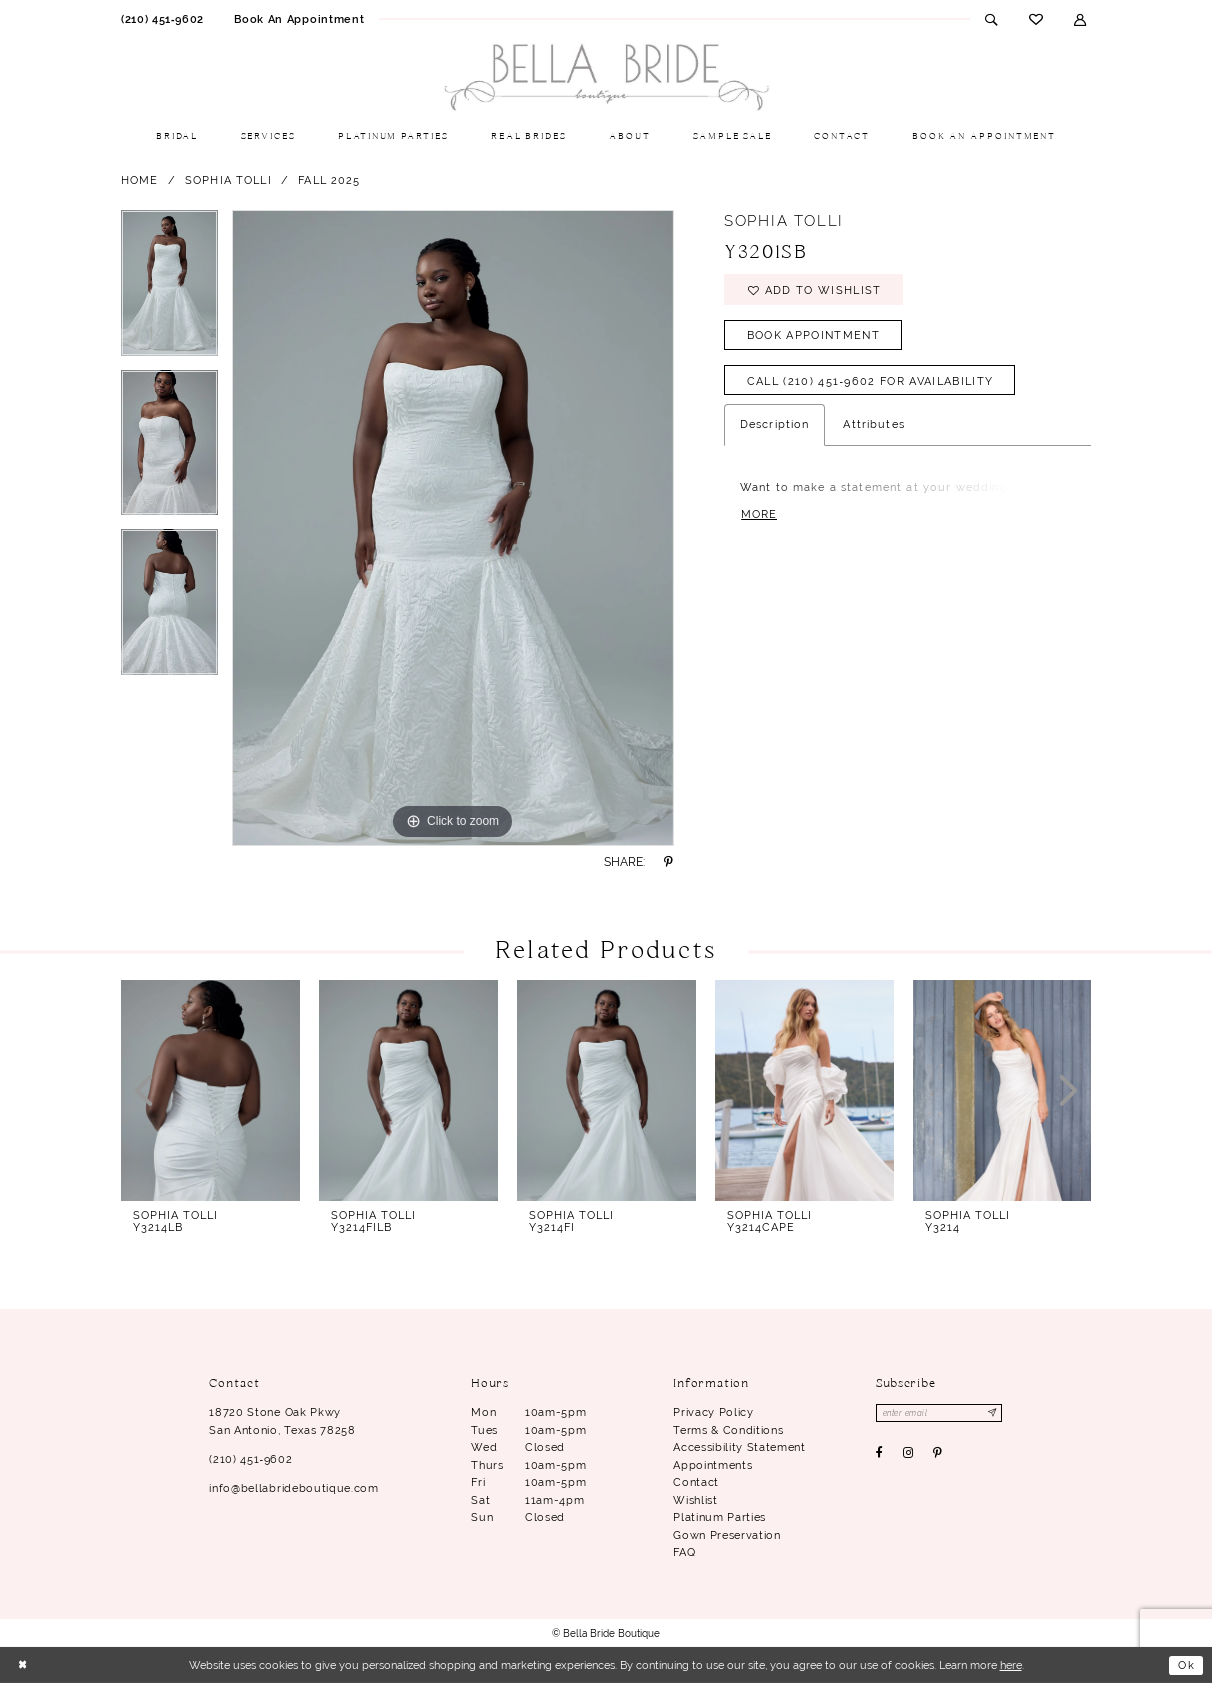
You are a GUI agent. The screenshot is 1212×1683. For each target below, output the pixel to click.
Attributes (873, 425)
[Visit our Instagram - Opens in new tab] (908, 1453)
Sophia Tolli (228, 180)
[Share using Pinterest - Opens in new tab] (669, 862)
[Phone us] (162, 19)
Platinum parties (719, 1517)
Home (140, 180)
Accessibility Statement (739, 1447)
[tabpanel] (169, 290)
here (1011, 1665)
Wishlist (695, 1500)
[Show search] (991, 19)
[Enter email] (939, 1413)
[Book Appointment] (299, 19)
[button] (1080, 19)
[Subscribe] (992, 1413)
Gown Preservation (726, 1535)
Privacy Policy (713, 1412)
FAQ (684, 1552)
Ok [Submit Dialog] (1186, 1665)
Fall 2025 (329, 180)
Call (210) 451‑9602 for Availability (870, 381)
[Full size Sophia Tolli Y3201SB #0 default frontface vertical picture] (453, 528)
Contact (696, 1482)
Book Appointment (813, 335)
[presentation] (210, 1090)
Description (775, 425)
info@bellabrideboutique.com (293, 1488)
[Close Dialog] (22, 1665)
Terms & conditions (728, 1430)
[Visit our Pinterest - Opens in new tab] (938, 1453)
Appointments (712, 1465)
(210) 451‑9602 (250, 1459)
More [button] (759, 514)
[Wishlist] (1035, 19)
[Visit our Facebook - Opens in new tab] (880, 1453)
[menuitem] (162, 19)
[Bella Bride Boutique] (606, 78)
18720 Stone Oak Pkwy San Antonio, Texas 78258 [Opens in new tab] (282, 1421)
